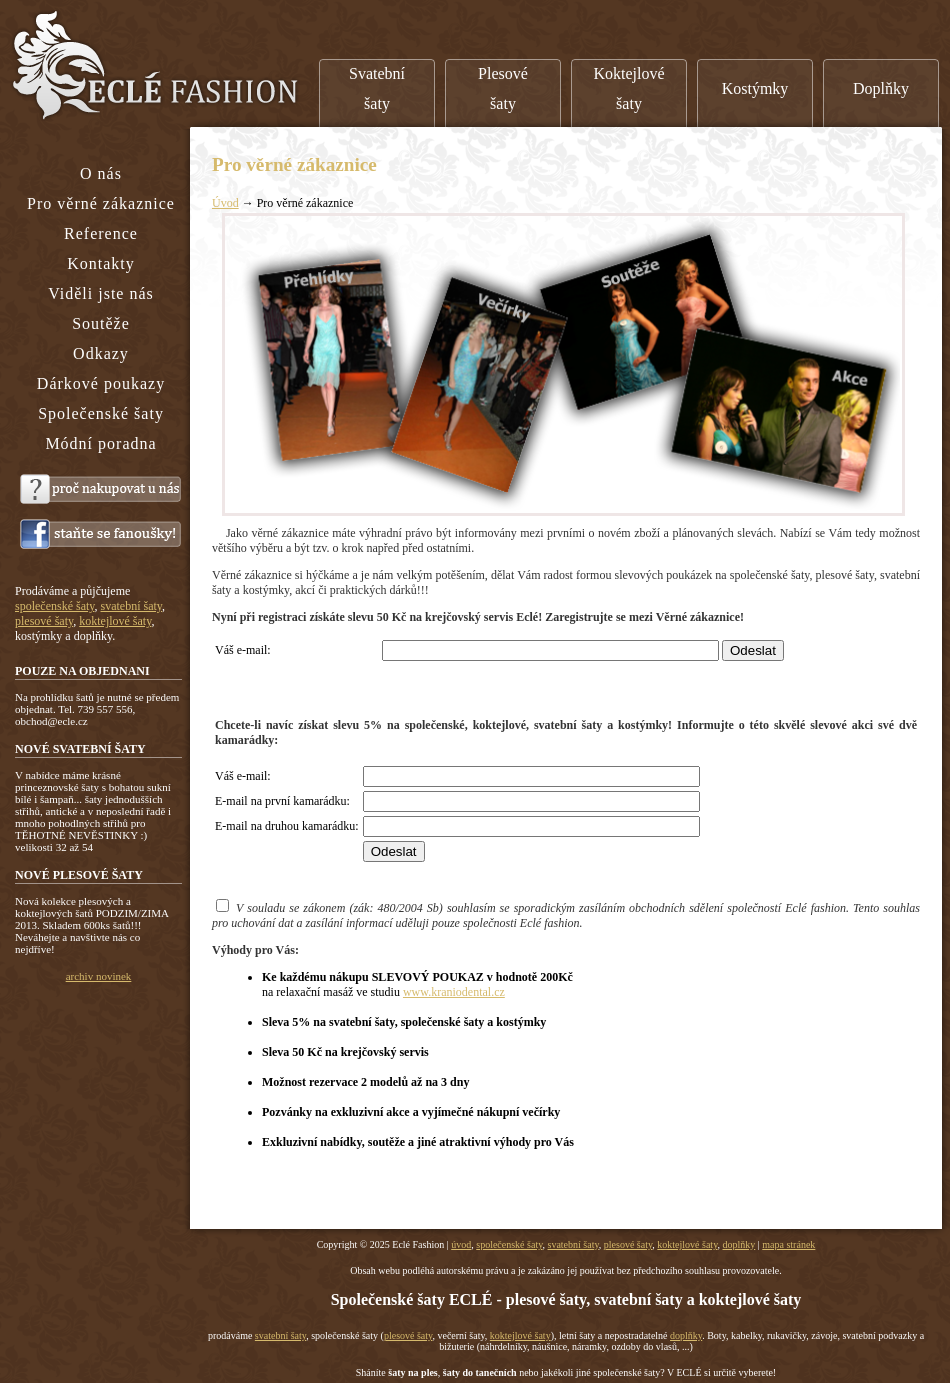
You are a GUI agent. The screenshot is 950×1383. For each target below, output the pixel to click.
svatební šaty (573, 1244)
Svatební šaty (377, 88)
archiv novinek (99, 976)
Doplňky (881, 88)
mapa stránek (788, 1244)
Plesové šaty (503, 88)
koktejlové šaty (687, 1244)
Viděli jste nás (101, 293)
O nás (101, 173)
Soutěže (101, 323)
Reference (101, 233)
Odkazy (101, 353)
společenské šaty (509, 1244)
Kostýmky (755, 88)
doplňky (739, 1244)
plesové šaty (628, 1244)
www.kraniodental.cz (454, 992)
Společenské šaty (101, 413)
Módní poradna (100, 443)
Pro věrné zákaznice (101, 203)
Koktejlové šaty (628, 88)
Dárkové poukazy (101, 383)
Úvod (225, 203)
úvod (461, 1244)
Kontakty (101, 263)
